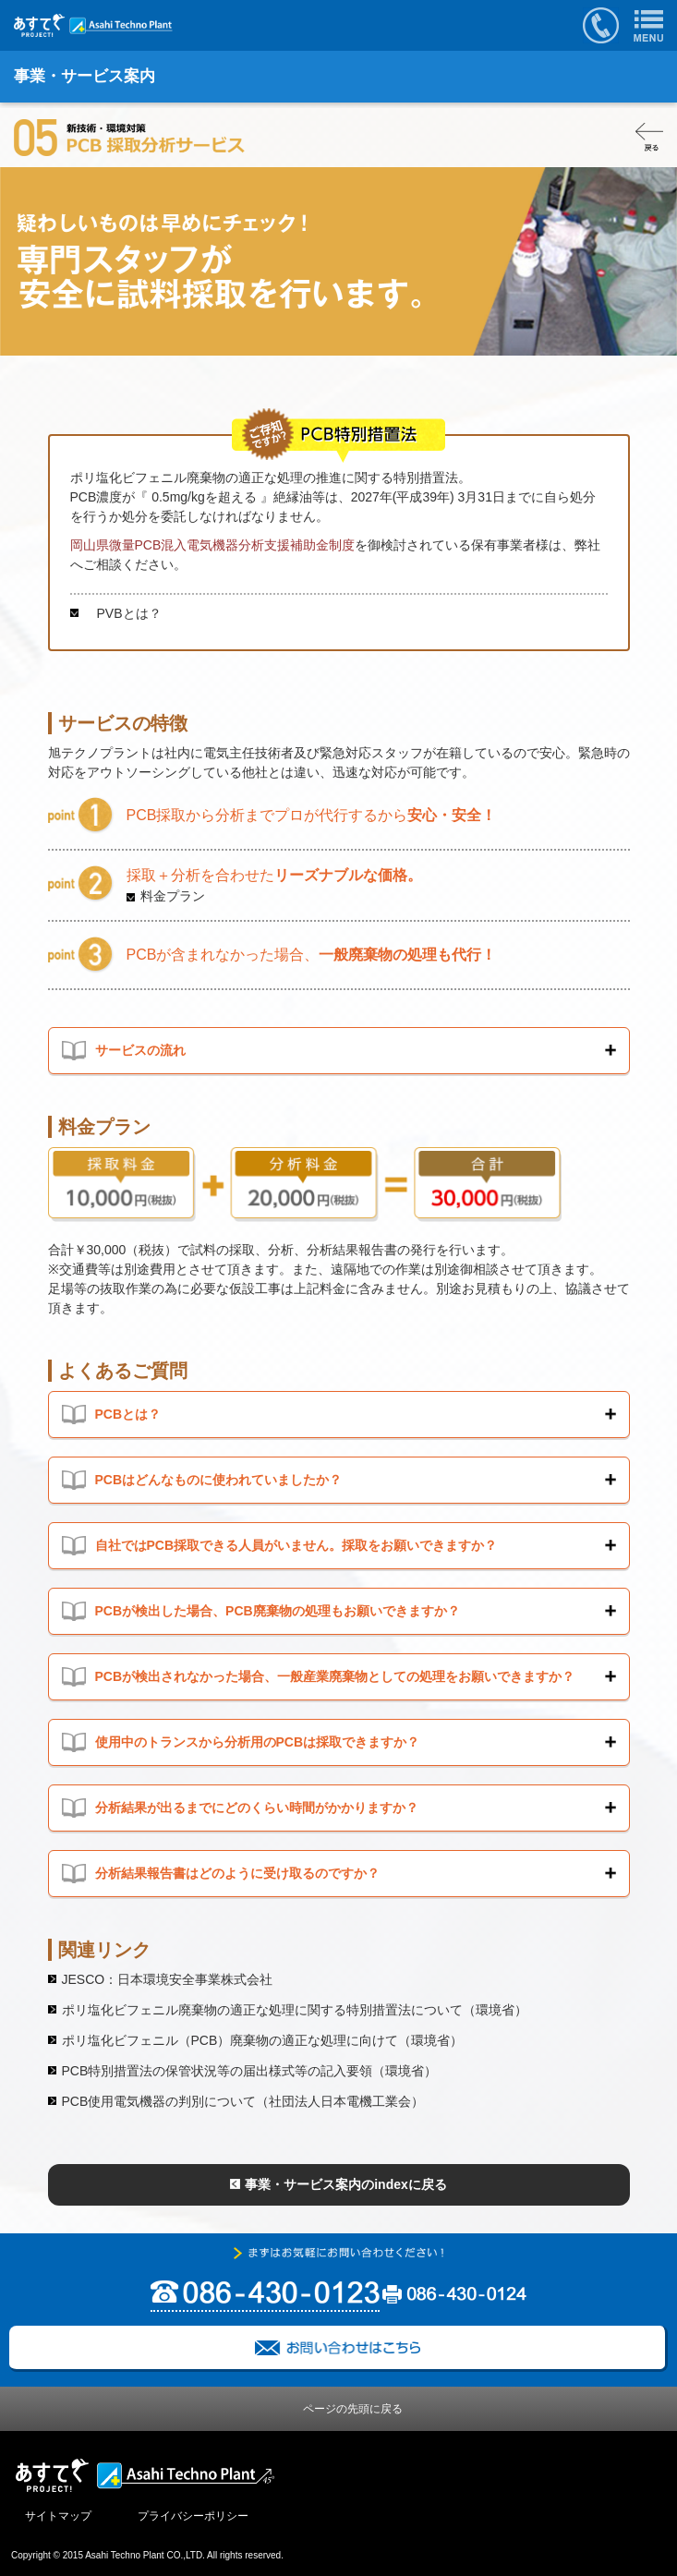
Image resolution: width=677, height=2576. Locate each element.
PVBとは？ (123, 613)
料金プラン (172, 896)
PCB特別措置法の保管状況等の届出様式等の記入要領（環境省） (250, 2070)
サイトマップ (58, 2515)
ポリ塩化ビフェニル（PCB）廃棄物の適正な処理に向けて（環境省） (263, 2040)
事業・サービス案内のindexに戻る (346, 2184)
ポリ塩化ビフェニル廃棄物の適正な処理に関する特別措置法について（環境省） (294, 2009)
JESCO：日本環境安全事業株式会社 (167, 1979)
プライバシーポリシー (193, 2515)
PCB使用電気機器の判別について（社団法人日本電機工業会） (243, 2101)
